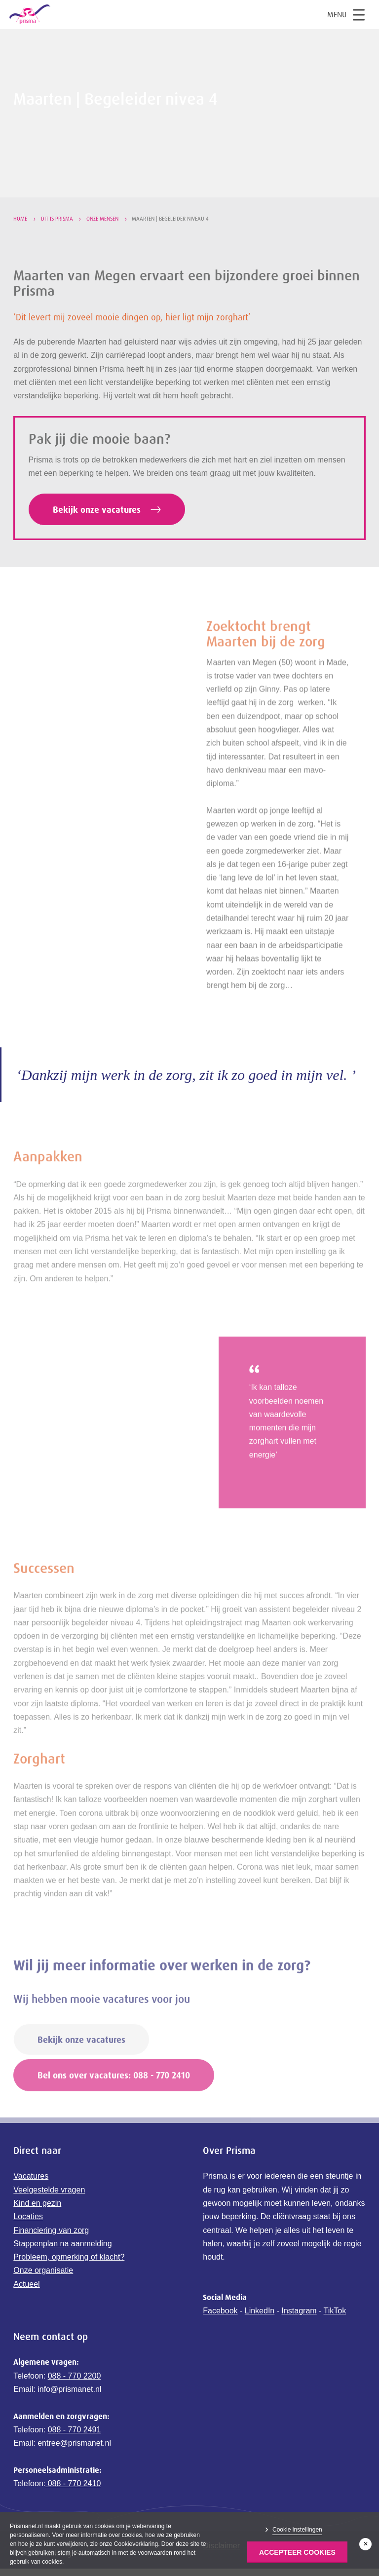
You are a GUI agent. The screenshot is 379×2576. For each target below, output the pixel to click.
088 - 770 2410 (73, 2510)
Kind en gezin (37, 2230)
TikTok (335, 2338)
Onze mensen (102, 218)
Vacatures (30, 2203)
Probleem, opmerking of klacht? (68, 2284)
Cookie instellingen (297, 2529)
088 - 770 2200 (74, 2403)
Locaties (28, 2244)
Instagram (298, 2338)
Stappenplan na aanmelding (62, 2271)
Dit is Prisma (57, 218)
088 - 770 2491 (74, 2457)
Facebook (220, 2338)
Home (20, 218)
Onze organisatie (43, 2298)
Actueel (26, 2311)
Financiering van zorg (51, 2257)
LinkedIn (260, 2338)
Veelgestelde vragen (49, 2217)
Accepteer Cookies (297, 2552)
